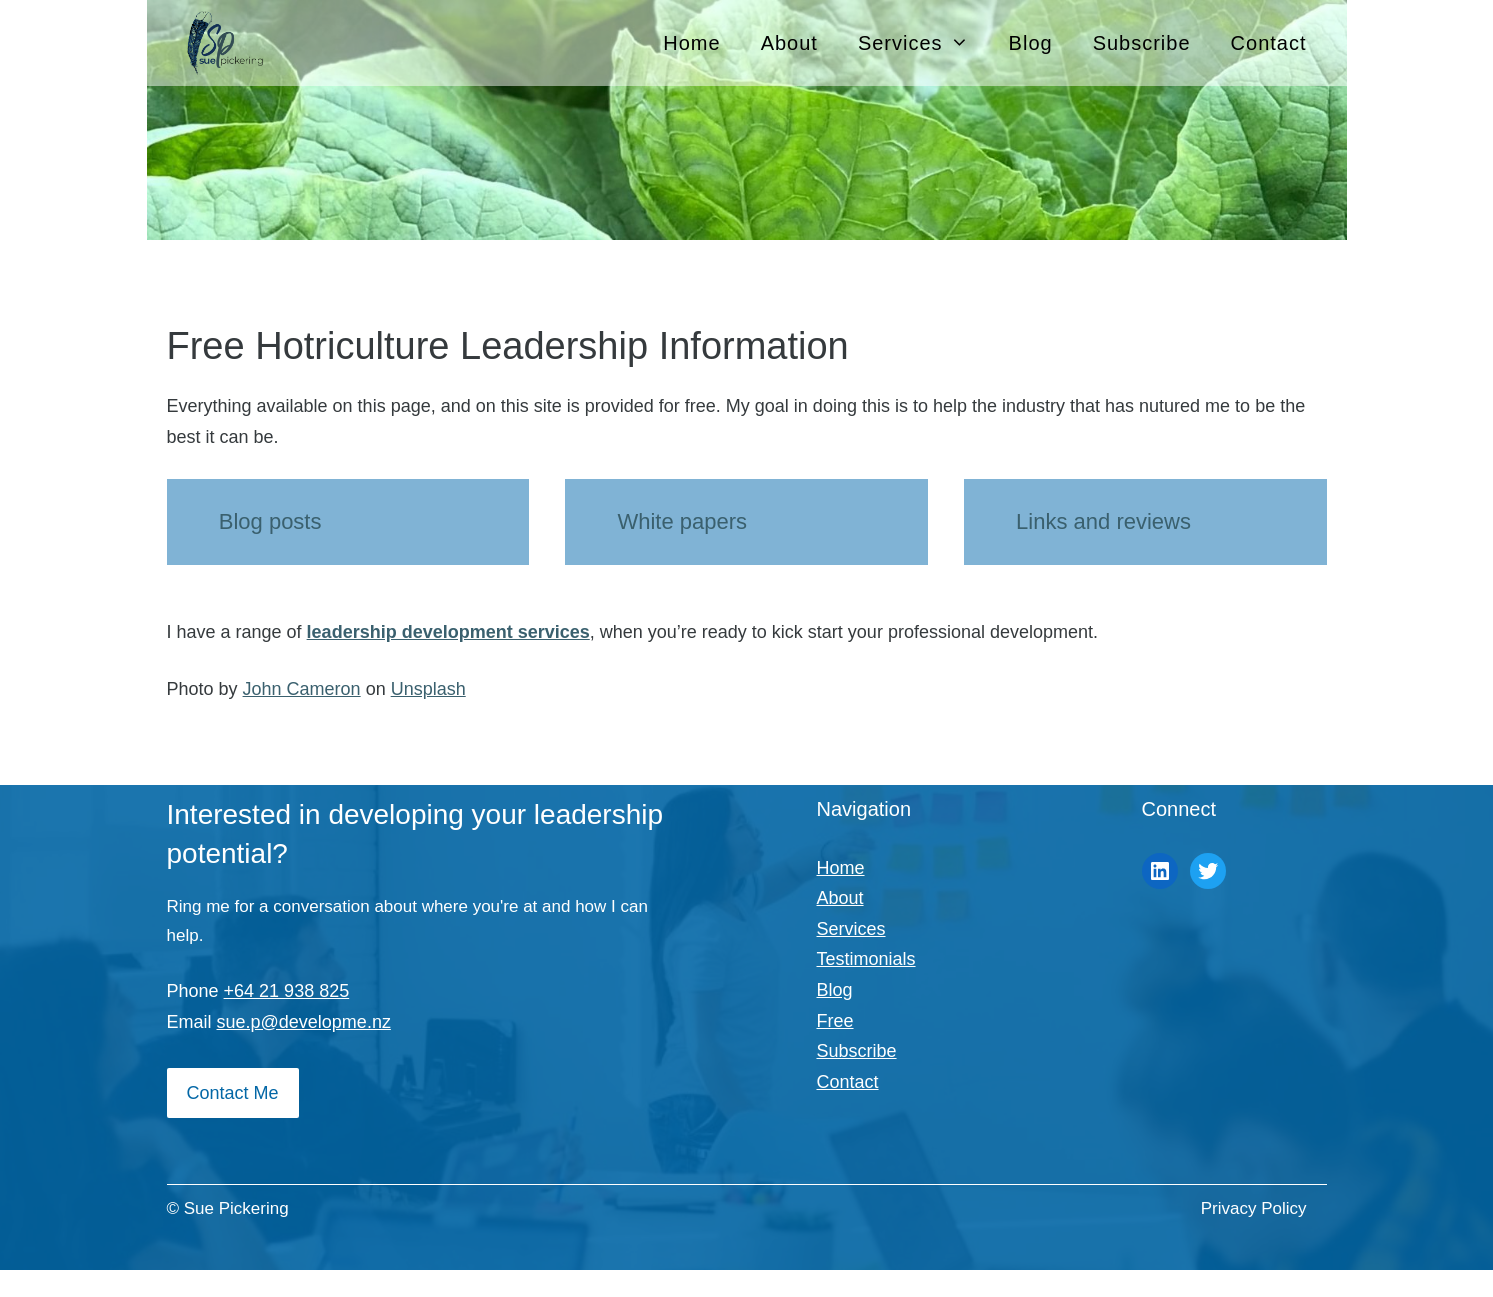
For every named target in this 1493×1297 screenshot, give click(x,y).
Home (691, 43)
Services (923, 43)
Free (835, 1021)
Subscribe (1142, 43)
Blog (1031, 43)
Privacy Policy (1254, 1208)
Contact (1269, 43)
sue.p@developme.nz (304, 1022)
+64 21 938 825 (287, 991)
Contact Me (233, 1093)
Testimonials (866, 959)
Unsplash (428, 689)
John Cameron (302, 689)
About (789, 43)
